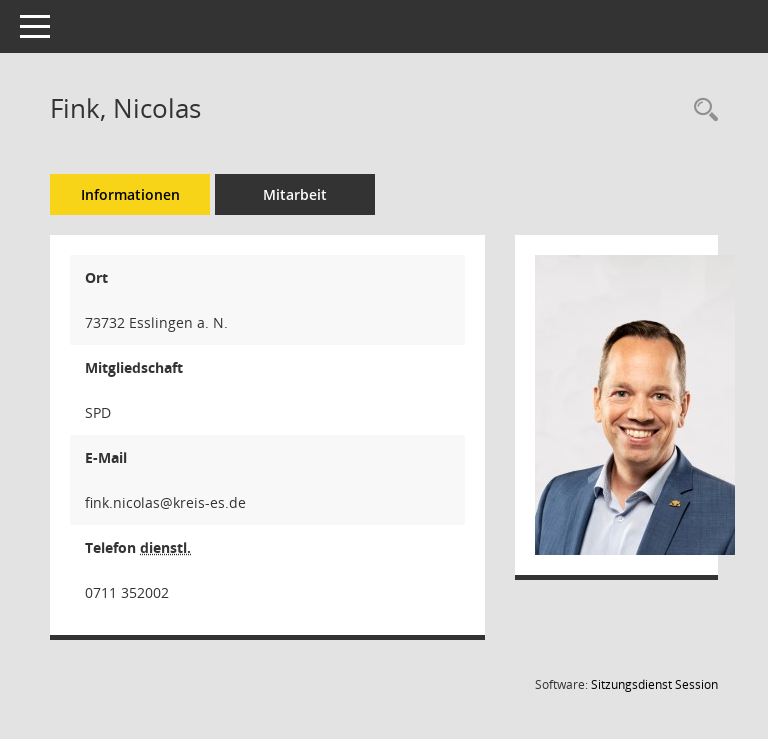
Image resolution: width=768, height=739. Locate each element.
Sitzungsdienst (654, 684)
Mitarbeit (295, 194)
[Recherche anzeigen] (701, 110)
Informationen (130, 194)
